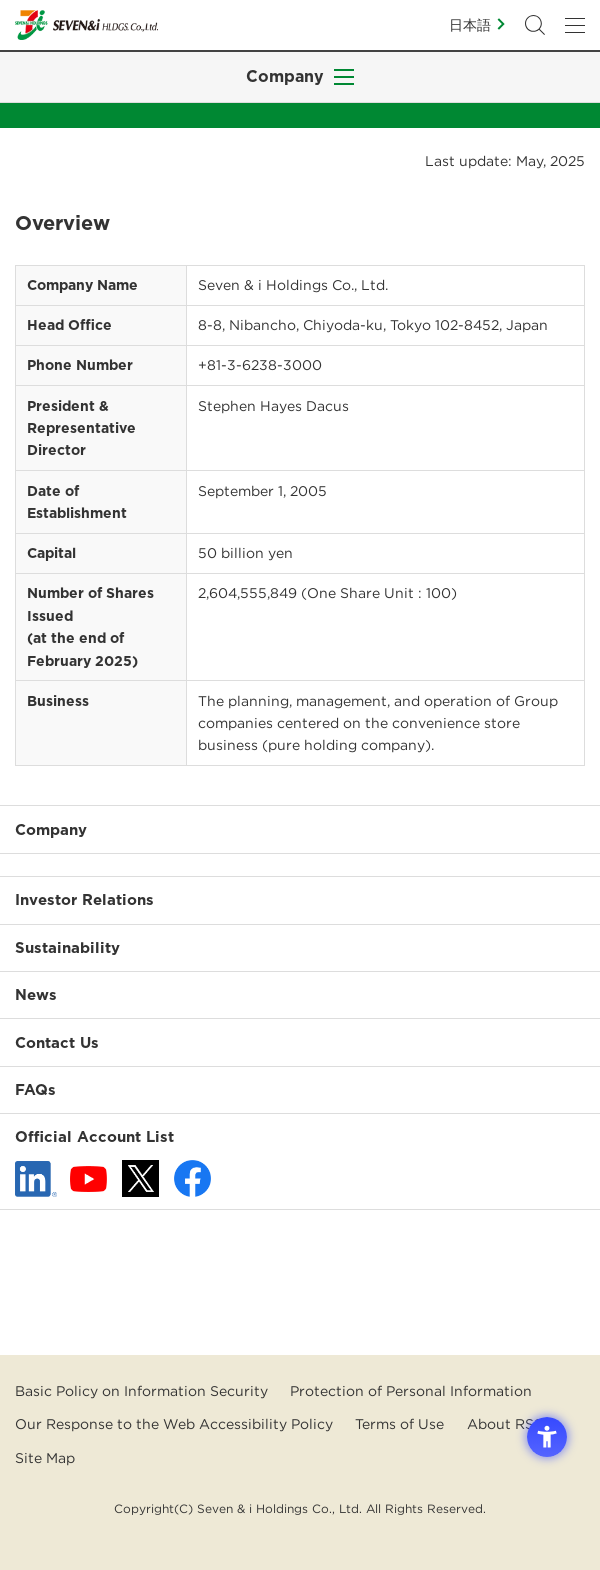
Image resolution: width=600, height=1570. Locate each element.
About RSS (505, 1424)
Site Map (45, 1458)
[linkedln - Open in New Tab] (36, 1179)
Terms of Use (399, 1424)
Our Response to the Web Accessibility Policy (174, 1424)
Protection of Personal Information (411, 1391)
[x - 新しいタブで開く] (140, 1178)
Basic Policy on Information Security (141, 1391)
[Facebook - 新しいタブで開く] (192, 1178)
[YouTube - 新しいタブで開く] (88, 1179)
